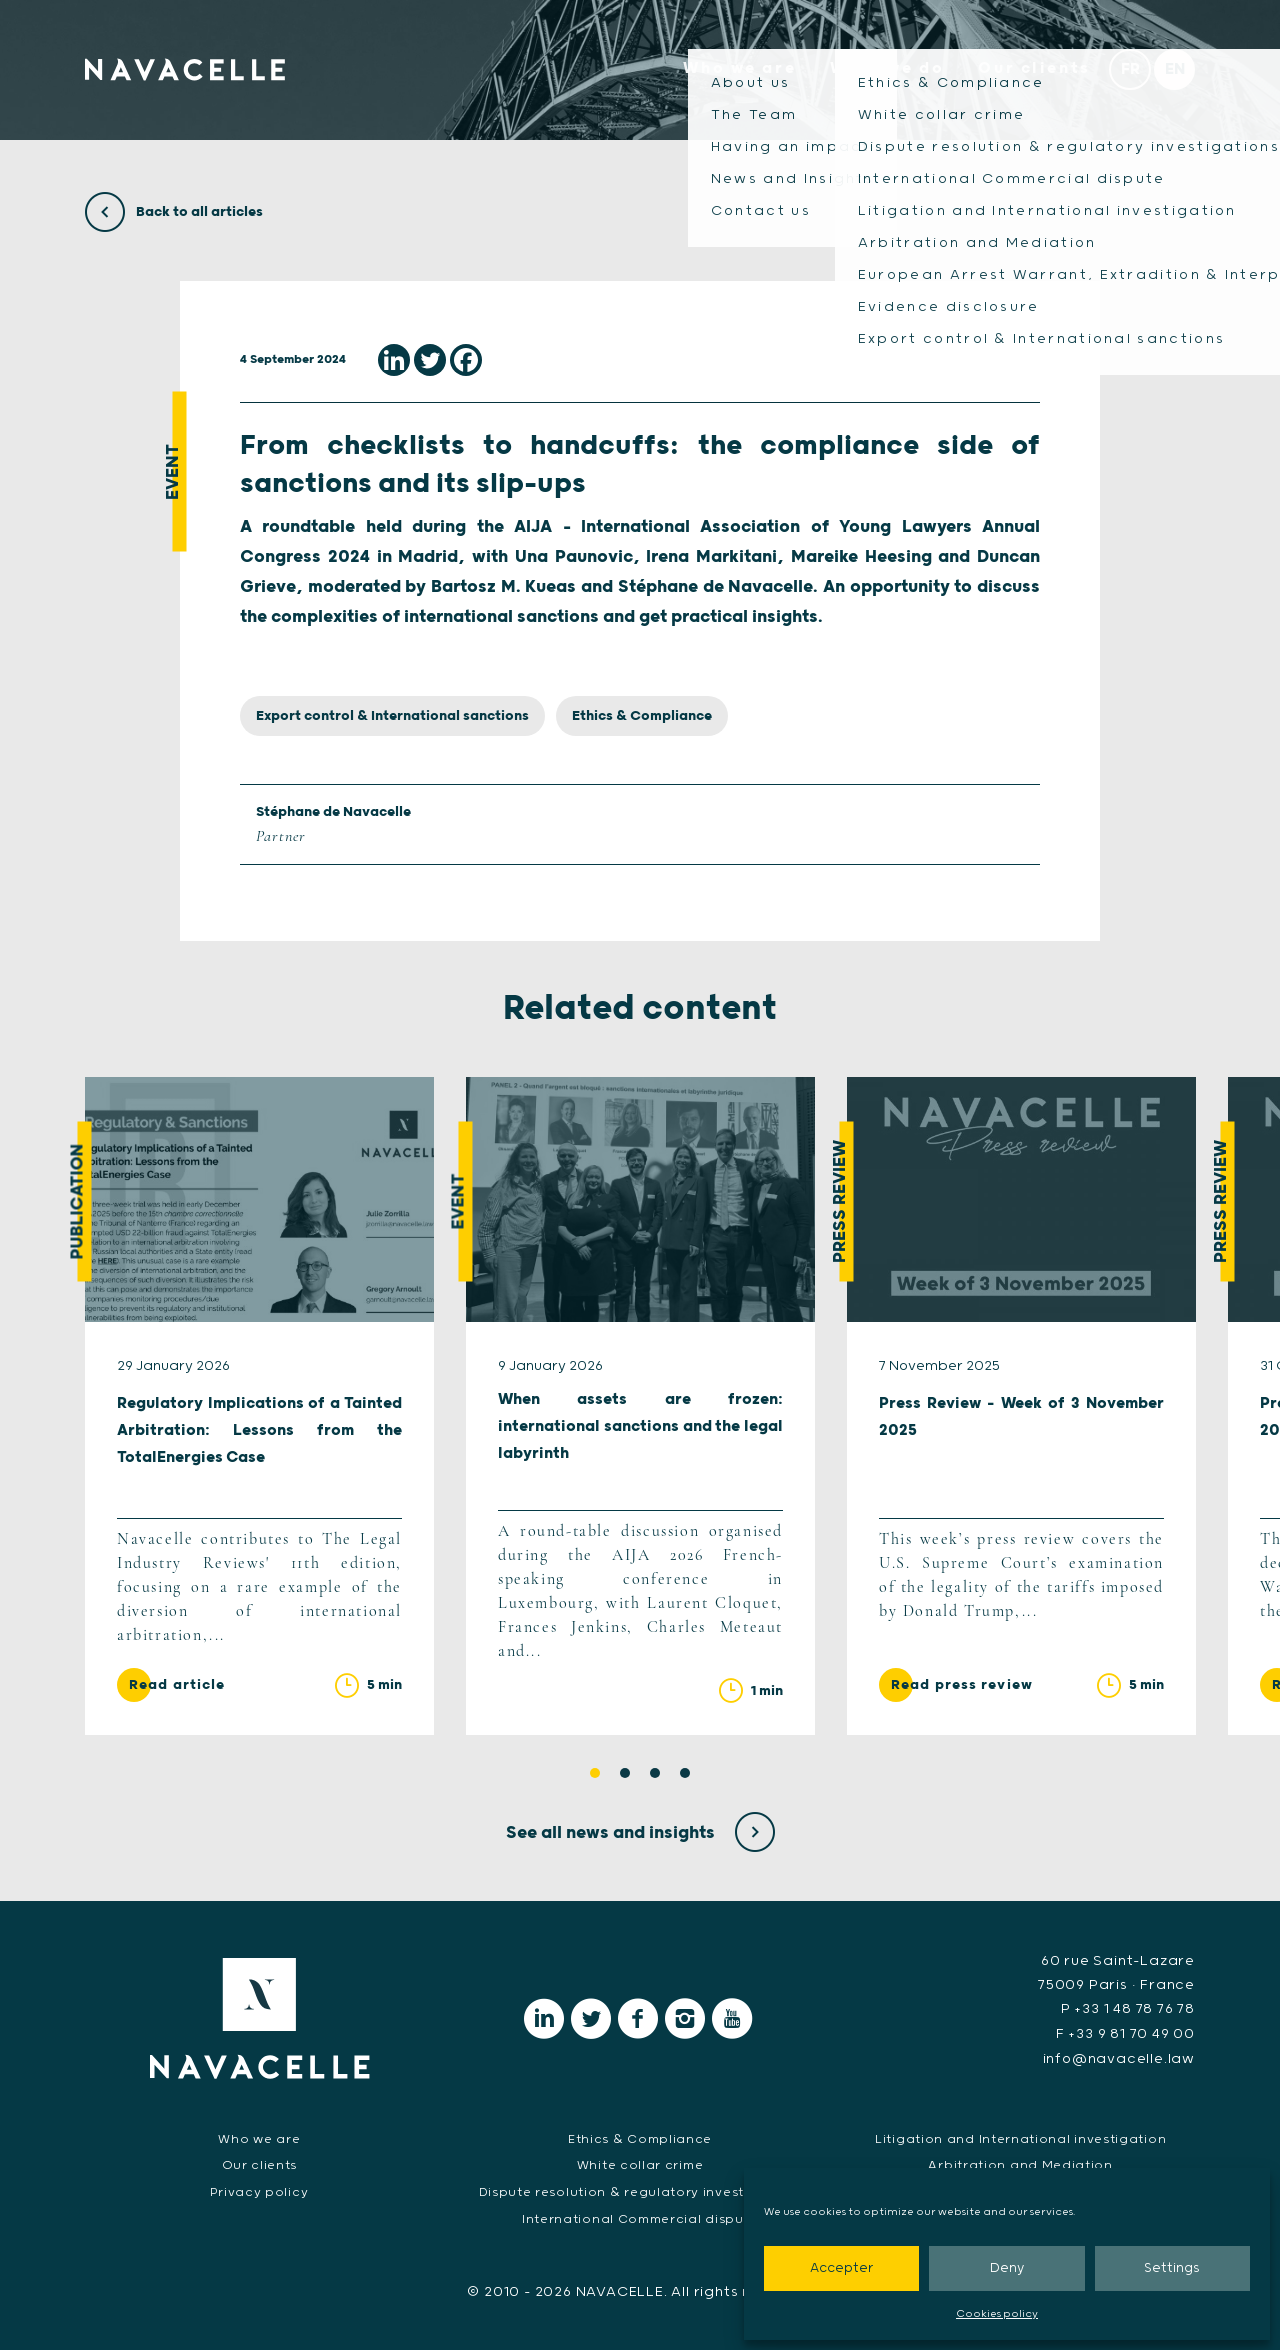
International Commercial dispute (639, 2217)
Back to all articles (174, 212)
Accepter (841, 2268)
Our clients (1032, 72)
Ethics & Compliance (642, 716)
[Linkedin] (394, 360)
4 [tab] (685, 1774)
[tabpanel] (259, 1407)
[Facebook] (466, 360)
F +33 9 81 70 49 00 (1125, 2034)
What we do (882, 72)
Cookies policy (997, 2314)
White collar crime (640, 2163)
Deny (1007, 2268)
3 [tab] (655, 1774)
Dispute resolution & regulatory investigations (640, 2190)
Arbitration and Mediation (1021, 2163)
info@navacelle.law (1119, 2058)
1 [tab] (595, 1774)
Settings (1172, 2268)
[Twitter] (430, 360)
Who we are (733, 72)
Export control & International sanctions (392, 716)
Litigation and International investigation (1020, 2136)
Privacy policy (259, 2190)
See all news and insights (640, 1833)
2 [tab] (625, 1774)
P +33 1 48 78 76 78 (1128, 2010)
